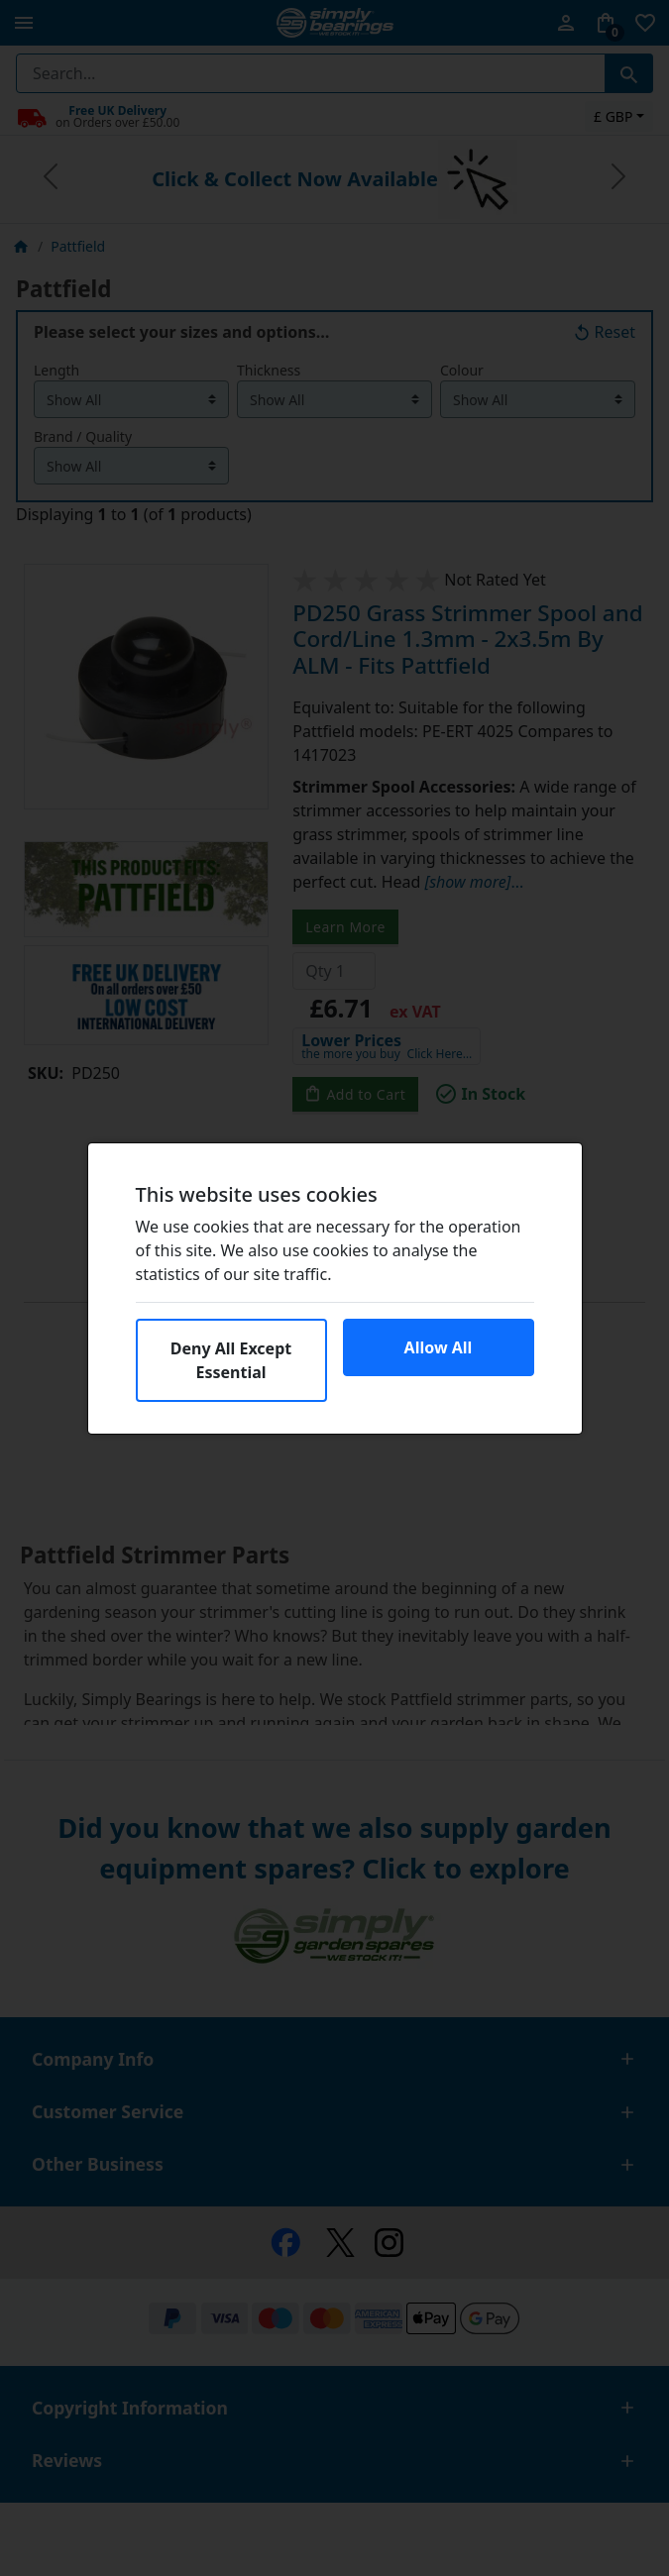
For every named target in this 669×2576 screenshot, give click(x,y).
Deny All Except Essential (230, 1360)
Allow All (438, 1347)
